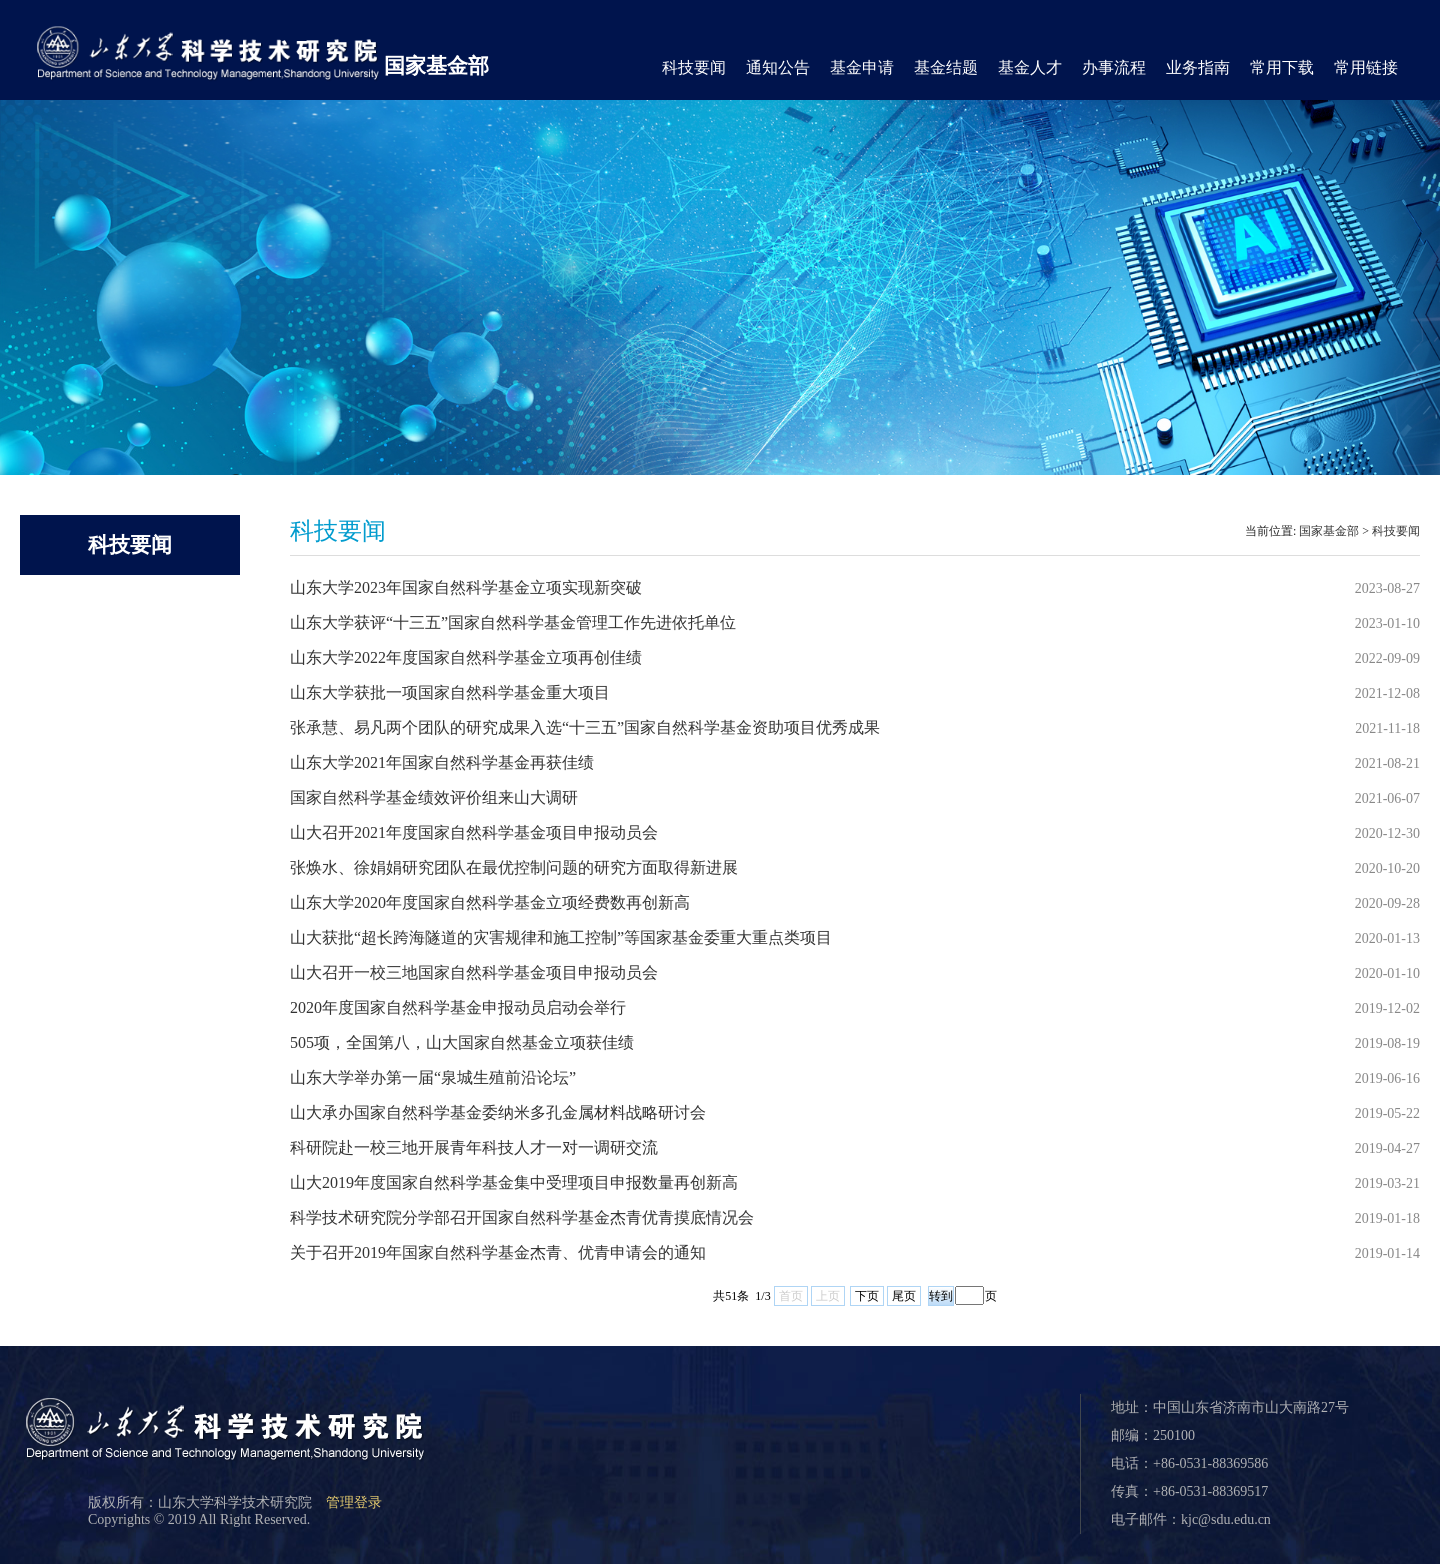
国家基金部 (436, 66)
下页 (867, 1296)
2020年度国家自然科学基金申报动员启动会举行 (458, 1007)
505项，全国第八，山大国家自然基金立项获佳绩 (462, 1042)
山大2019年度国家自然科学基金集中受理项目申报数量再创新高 (514, 1182)
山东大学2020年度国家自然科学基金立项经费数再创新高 (490, 902)
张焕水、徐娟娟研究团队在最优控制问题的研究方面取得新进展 (514, 867)
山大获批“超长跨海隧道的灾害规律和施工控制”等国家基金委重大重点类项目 (561, 937)
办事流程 (1114, 67)
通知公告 (778, 67)
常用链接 (1366, 67)
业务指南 (1198, 67)
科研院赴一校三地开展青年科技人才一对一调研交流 (474, 1147)
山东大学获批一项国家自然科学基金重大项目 (450, 692)
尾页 (904, 1296)
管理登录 (354, 1502)
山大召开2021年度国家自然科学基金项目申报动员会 (474, 832)
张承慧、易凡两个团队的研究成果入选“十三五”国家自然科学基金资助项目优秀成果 (585, 727)
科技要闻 (694, 67)
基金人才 (1030, 67)
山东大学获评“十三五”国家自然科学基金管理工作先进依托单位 (513, 622)
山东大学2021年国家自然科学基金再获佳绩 (442, 762)
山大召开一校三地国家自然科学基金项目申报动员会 (474, 972)
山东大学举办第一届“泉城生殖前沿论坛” (433, 1077)
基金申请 (862, 67)
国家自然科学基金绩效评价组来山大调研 (434, 797)
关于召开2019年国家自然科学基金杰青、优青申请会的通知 (498, 1252)
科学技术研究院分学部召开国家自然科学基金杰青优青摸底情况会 (522, 1217)
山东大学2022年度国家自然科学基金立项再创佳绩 (466, 657)
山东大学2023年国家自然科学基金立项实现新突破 (466, 587)
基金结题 (946, 67)
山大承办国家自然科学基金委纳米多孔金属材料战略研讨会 (498, 1112)
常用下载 (1282, 67)
